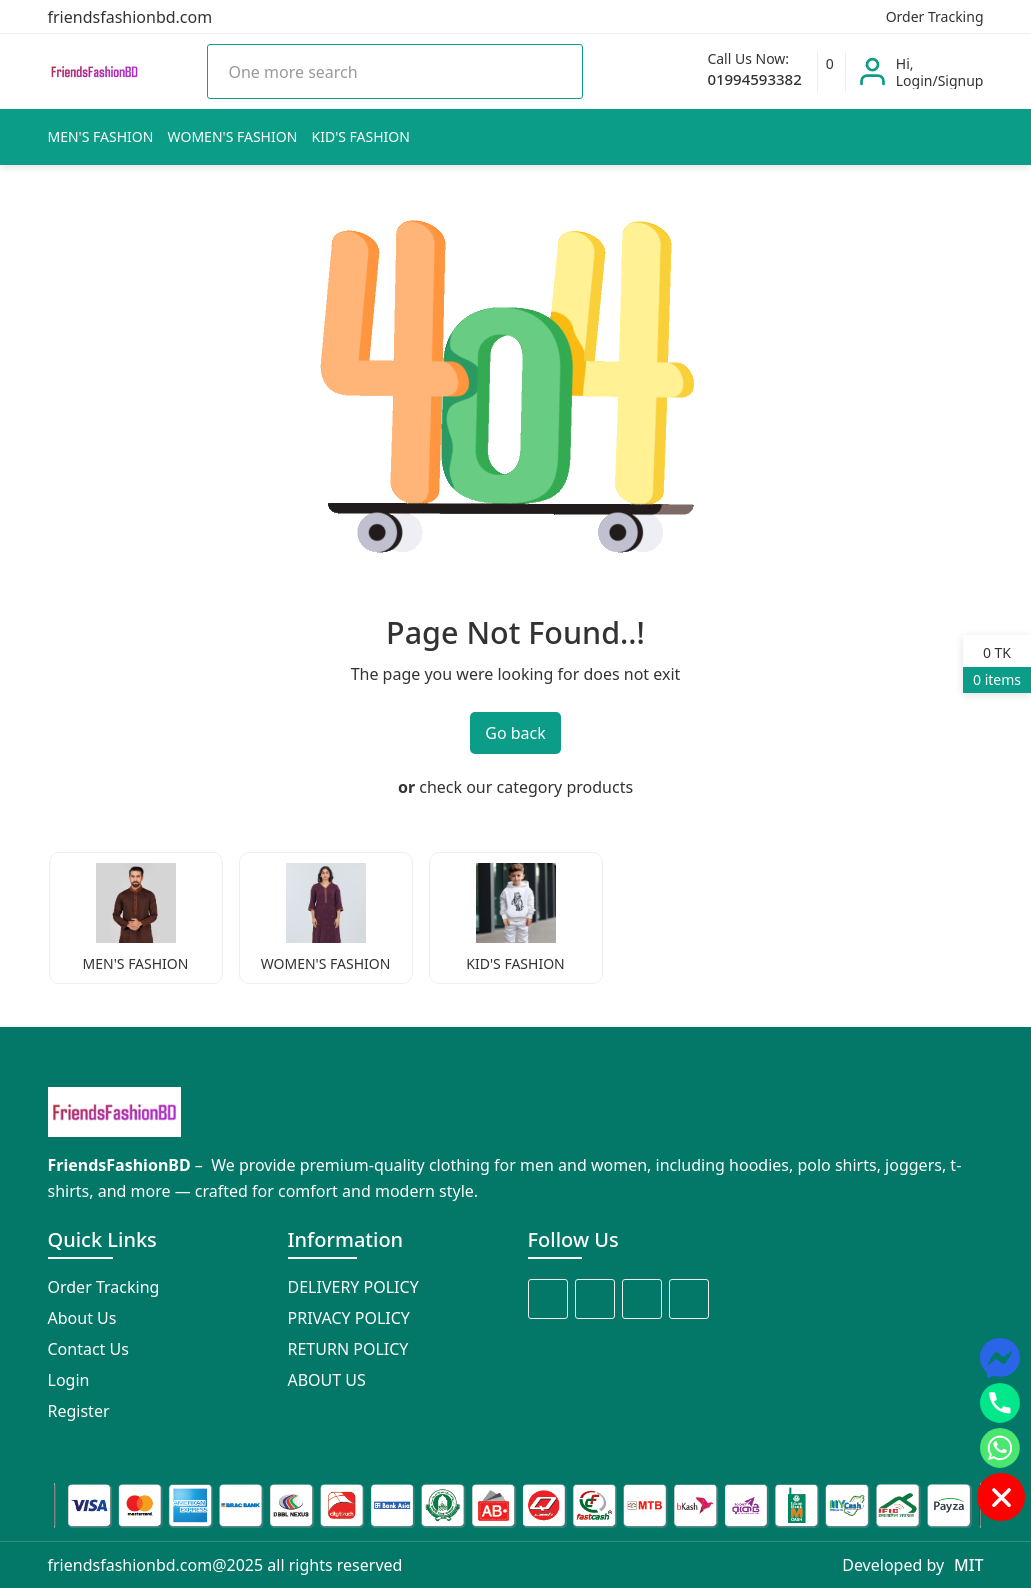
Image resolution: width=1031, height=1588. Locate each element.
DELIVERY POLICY (353, 1287)
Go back (515, 733)
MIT (968, 1565)
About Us (82, 1318)
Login (69, 1380)
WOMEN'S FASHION (233, 136)
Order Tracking (934, 16)
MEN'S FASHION (101, 136)
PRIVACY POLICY (349, 1318)
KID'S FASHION (361, 136)
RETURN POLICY (348, 1349)
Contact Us (88, 1349)
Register (79, 1411)
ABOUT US (327, 1380)
